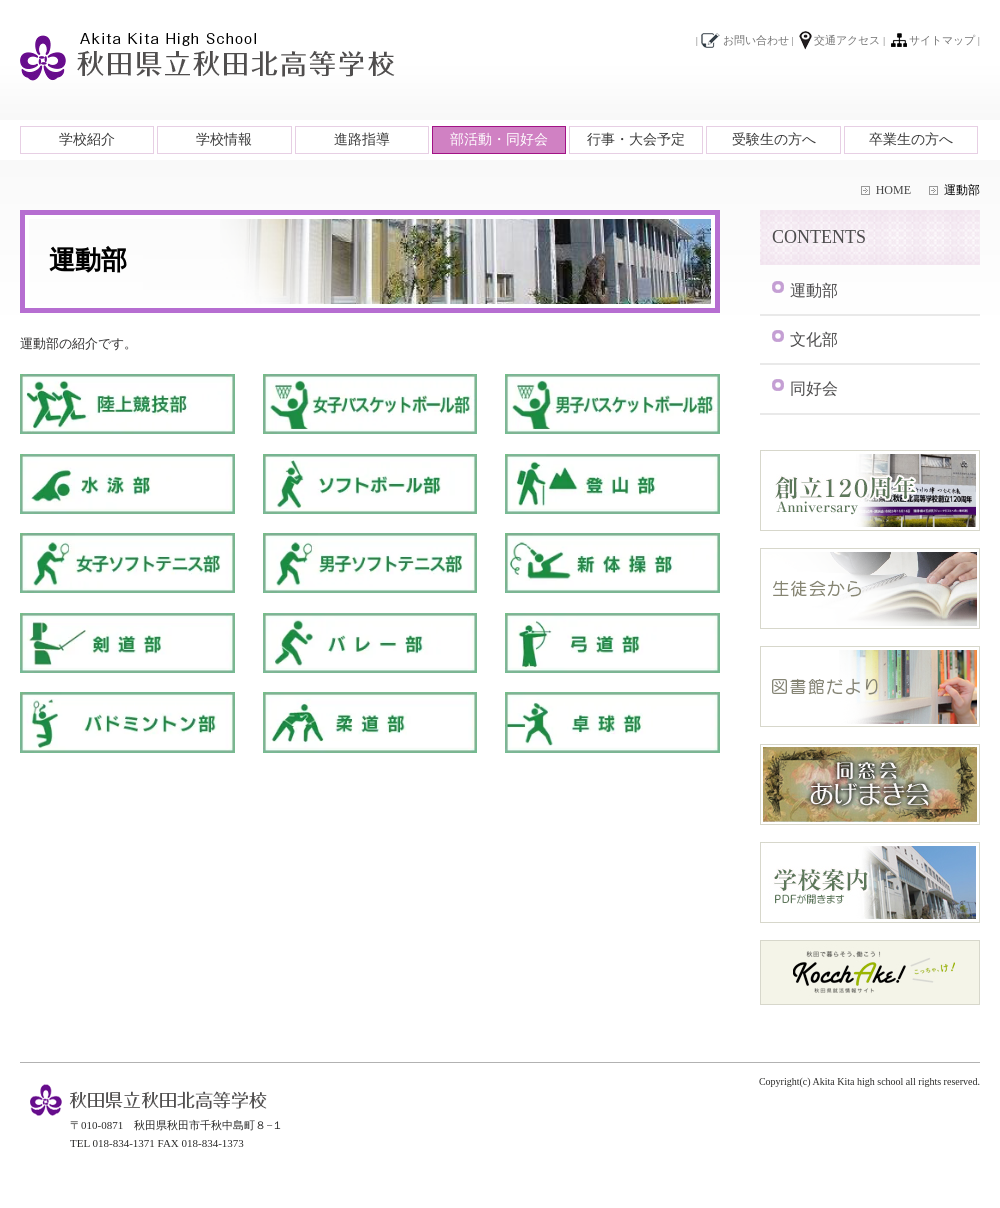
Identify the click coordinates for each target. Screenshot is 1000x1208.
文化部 (814, 339)
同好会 (814, 388)
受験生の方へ (774, 139)
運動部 (814, 290)
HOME (893, 190)
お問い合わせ (756, 40)
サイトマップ (942, 40)
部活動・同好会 (499, 139)
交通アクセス (847, 40)
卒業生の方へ (911, 139)
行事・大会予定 (636, 139)
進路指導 (362, 139)
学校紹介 (87, 139)
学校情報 (224, 139)
